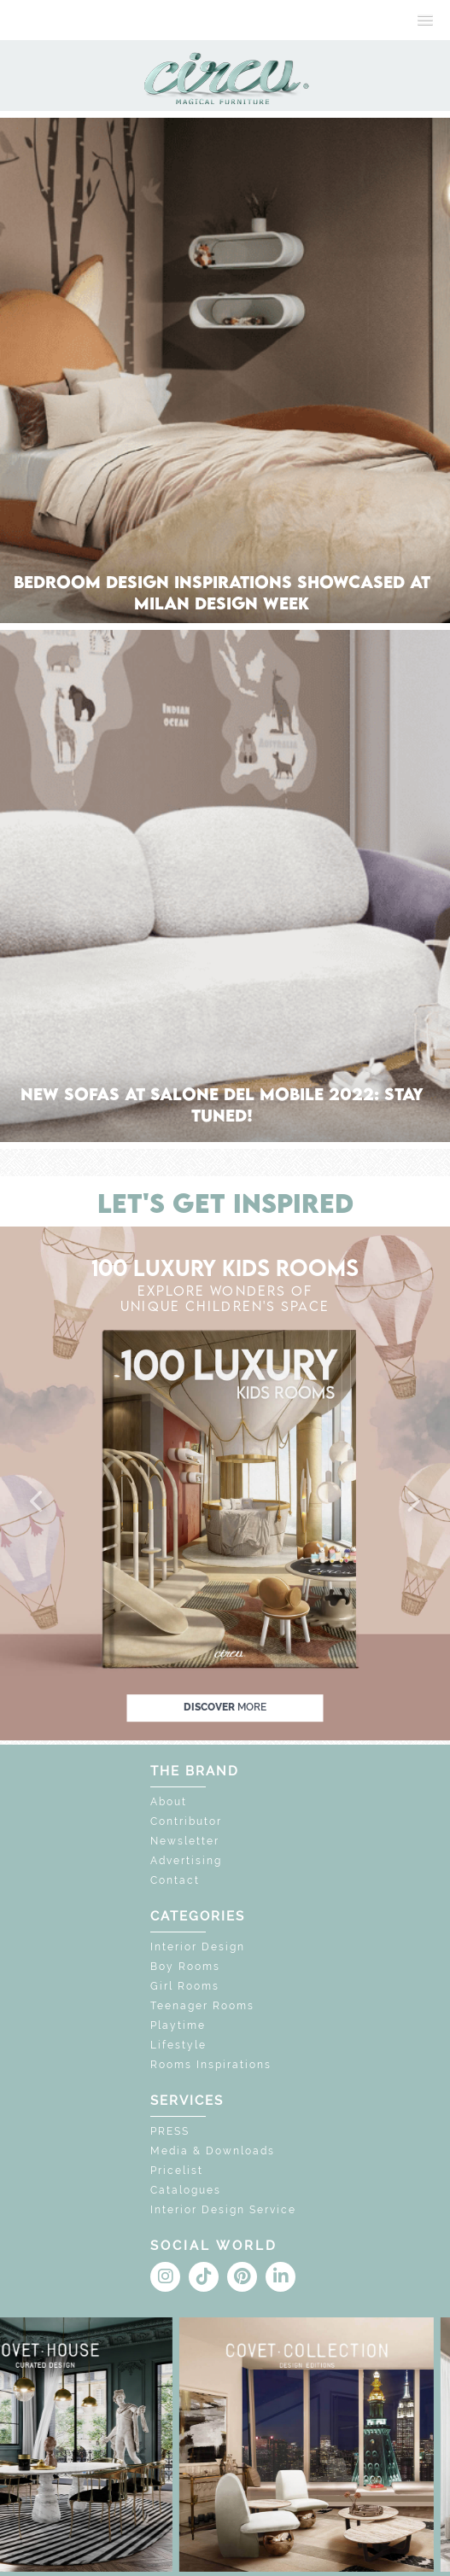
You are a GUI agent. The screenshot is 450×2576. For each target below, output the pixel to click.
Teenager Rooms (202, 2006)
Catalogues (185, 2190)
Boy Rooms (185, 1967)
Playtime (178, 2025)
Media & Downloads (212, 2151)
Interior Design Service (223, 2210)
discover (225, 1707)
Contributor (186, 1821)
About (168, 1802)
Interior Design (197, 1947)
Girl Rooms (184, 1986)
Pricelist (176, 2171)
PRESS (170, 2131)
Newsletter (184, 1841)
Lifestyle (178, 2045)
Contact (175, 1880)
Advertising (186, 1861)
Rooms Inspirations (211, 2065)
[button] (37, 1502)
